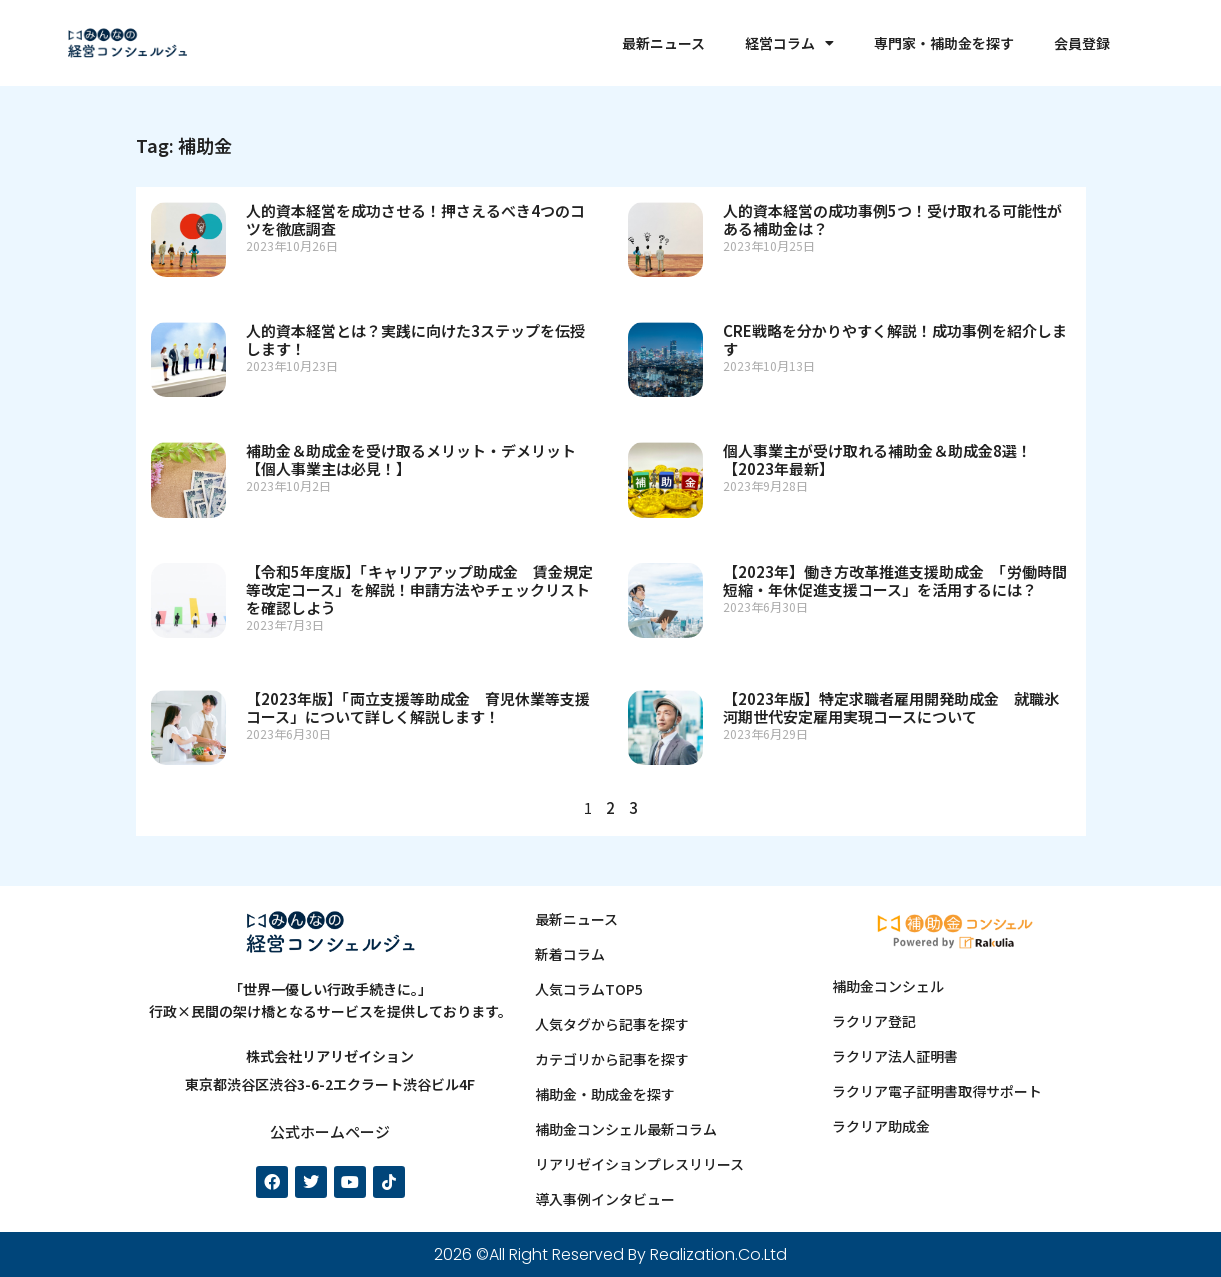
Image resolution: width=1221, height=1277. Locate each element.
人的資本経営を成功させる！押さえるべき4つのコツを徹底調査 (415, 219)
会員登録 (1082, 43)
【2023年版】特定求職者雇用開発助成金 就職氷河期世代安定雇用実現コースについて (891, 707)
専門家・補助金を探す (944, 43)
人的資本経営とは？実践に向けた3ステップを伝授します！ (415, 339)
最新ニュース (663, 43)
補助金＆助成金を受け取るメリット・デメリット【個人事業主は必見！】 (411, 459)
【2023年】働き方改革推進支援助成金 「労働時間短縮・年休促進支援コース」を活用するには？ (895, 580)
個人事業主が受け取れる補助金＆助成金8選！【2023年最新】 (877, 459)
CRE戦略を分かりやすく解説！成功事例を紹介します (895, 339)
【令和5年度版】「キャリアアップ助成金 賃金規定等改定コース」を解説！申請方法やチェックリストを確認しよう (419, 589)
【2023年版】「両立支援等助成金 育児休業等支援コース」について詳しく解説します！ (418, 707)
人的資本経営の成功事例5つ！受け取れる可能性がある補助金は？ (892, 219)
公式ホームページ (330, 1131)
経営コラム (789, 43)
